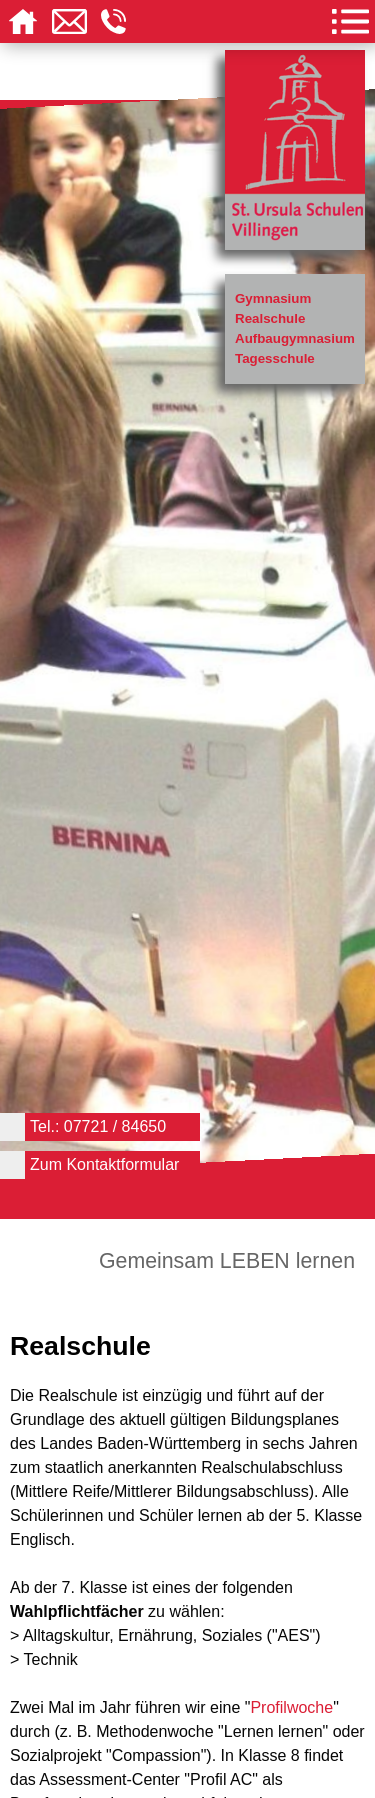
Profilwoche (291, 1707)
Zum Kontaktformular (104, 1164)
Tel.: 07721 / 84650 (98, 1126)
